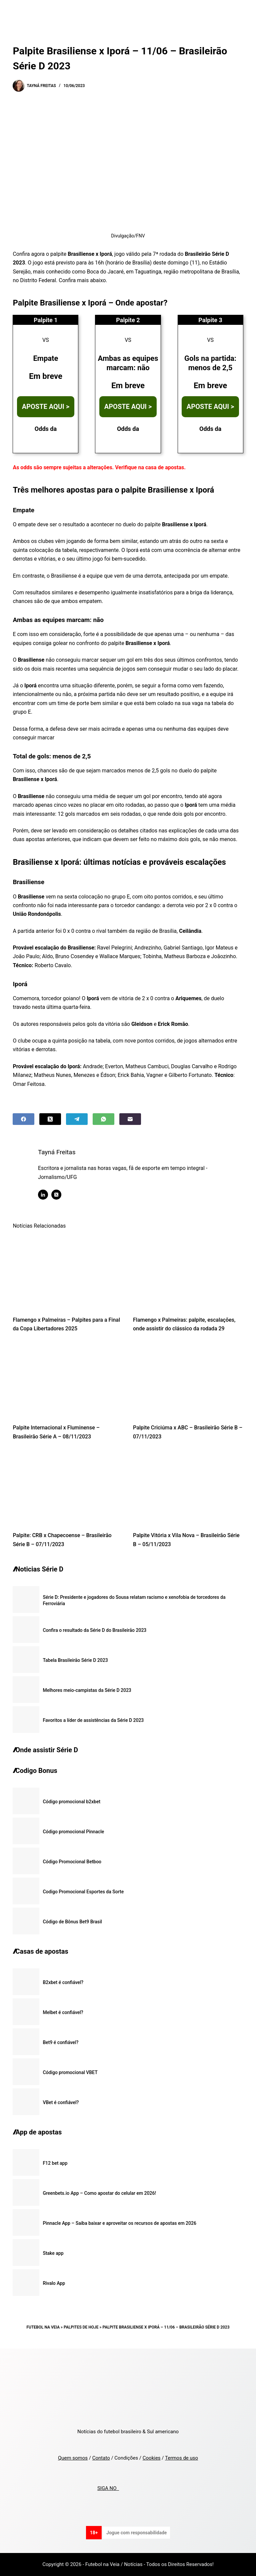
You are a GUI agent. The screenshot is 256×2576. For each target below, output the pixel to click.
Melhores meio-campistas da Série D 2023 (87, 1690)
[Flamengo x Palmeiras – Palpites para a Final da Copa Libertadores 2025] (68, 1272)
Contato (101, 2458)
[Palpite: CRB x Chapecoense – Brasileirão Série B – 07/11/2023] (68, 1487)
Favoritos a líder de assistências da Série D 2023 (93, 1720)
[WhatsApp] (103, 1119)
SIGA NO (108, 2488)
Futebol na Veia (43, 2327)
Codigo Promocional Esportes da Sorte (83, 1891)
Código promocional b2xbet (71, 1801)
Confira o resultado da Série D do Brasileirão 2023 (94, 1630)
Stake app (53, 2253)
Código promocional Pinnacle (73, 1831)
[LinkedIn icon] (48, 1195)
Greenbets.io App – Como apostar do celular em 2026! (99, 2193)
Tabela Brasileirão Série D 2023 (75, 1660)
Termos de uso (181, 2458)
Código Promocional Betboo (72, 1861)
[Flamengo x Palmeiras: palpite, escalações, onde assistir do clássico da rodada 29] (188, 1272)
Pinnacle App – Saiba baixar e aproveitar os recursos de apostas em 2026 (119, 2223)
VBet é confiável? (61, 2102)
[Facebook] (23, 1119)
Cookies (152, 2458)
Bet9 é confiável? (60, 2042)
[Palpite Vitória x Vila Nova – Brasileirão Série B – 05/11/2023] (188, 1487)
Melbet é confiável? (63, 2012)
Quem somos (73, 2458)
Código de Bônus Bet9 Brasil (72, 1921)
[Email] (130, 1119)
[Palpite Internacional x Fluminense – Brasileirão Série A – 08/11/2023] (68, 1380)
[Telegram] (77, 1119)
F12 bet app (55, 2163)
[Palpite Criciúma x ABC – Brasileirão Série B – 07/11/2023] (188, 1380)
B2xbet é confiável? (63, 1982)
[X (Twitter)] (50, 1119)
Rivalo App (54, 2283)
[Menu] (240, 12)
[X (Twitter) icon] (61, 1195)
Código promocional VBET (70, 2072)
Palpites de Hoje (81, 2327)
